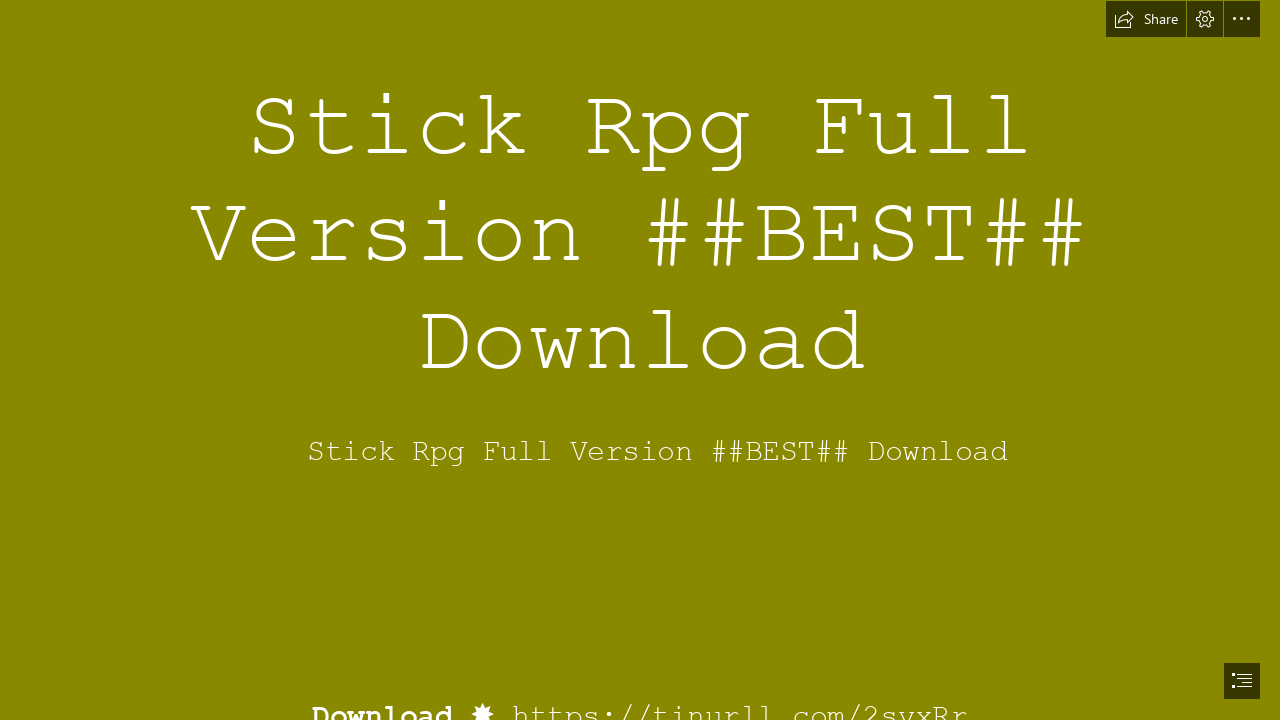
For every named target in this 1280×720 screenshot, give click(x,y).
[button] (1146, 19)
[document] (640, 360)
